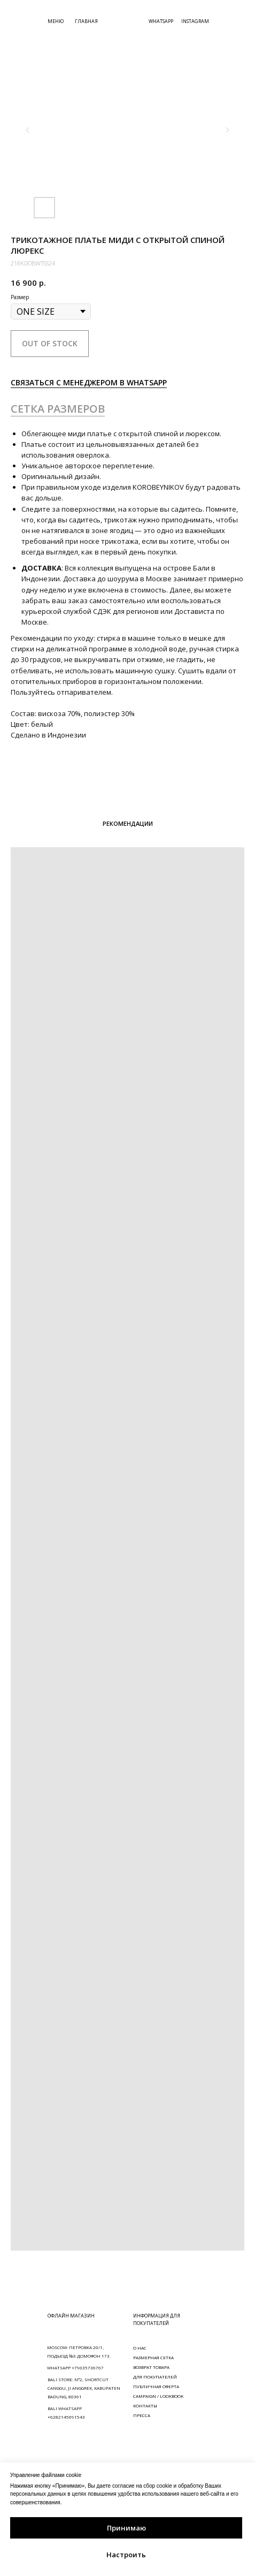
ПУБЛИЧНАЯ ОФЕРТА (156, 2386)
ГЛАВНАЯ (86, 21)
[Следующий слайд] (227, 130)
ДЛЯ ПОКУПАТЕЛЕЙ (155, 2377)
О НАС (139, 2348)
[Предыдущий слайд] (27, 130)
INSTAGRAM (195, 21)
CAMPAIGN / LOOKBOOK (158, 2396)
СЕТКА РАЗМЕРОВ (58, 408)
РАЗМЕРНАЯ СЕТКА (153, 2357)
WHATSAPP (161, 21)
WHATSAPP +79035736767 (75, 2367)
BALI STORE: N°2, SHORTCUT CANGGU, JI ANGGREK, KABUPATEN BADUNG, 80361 (84, 2387)
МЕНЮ (56, 21)
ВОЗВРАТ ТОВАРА (151, 2367)
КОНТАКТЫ (145, 2405)
